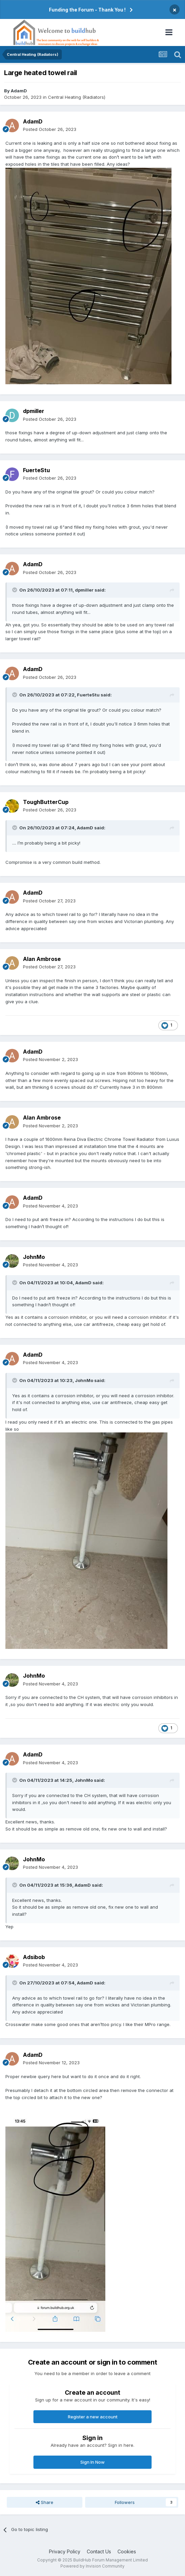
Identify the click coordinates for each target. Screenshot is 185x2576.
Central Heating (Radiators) (76, 97)
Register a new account (92, 2416)
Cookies (126, 2551)
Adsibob (34, 1957)
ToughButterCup (46, 802)
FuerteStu (36, 470)
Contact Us (99, 2551)
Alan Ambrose (42, 959)
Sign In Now (92, 2462)
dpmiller (33, 411)
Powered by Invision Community (92, 2566)
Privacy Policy (64, 2551)
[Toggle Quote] (15, 590)
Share (44, 2502)
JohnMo (34, 1257)
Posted (49, 129)
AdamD (19, 90)
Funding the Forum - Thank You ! (87, 10)
